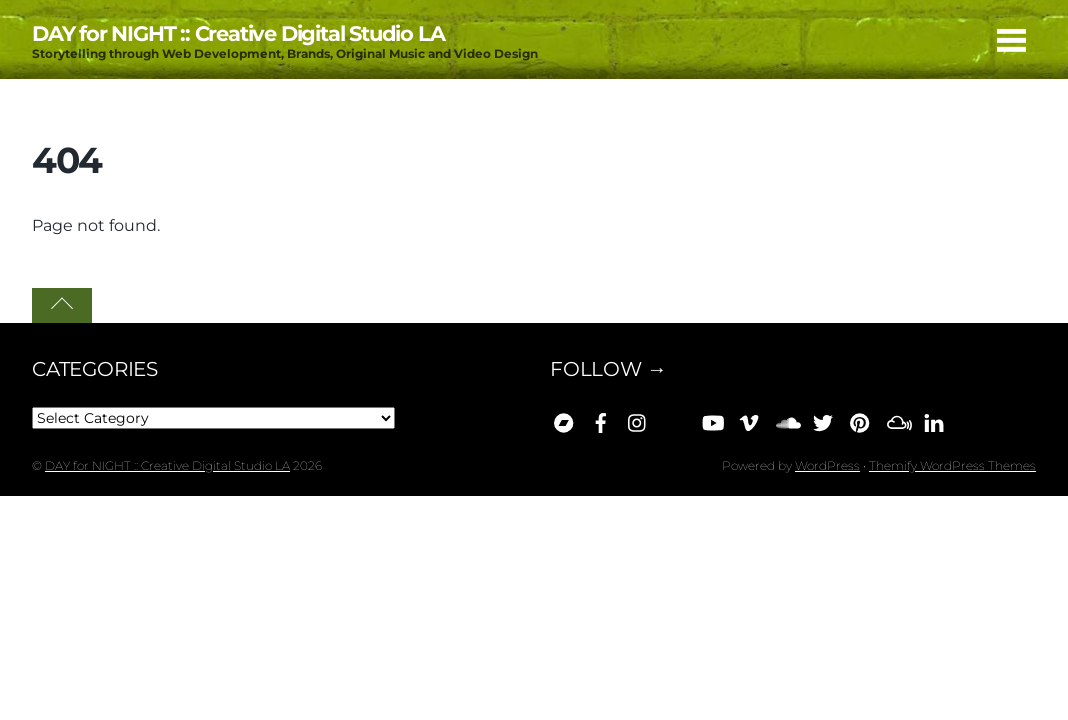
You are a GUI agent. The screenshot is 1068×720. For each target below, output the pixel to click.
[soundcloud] (786, 419)
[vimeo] (749, 419)
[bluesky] (675, 419)
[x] (823, 419)
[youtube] (712, 419)
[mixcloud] (897, 419)
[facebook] (601, 419)
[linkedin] (934, 419)
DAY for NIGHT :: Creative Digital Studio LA (167, 465)
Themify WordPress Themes (952, 465)
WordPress (827, 465)
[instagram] (638, 419)
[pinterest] (860, 419)
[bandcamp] (564, 419)
